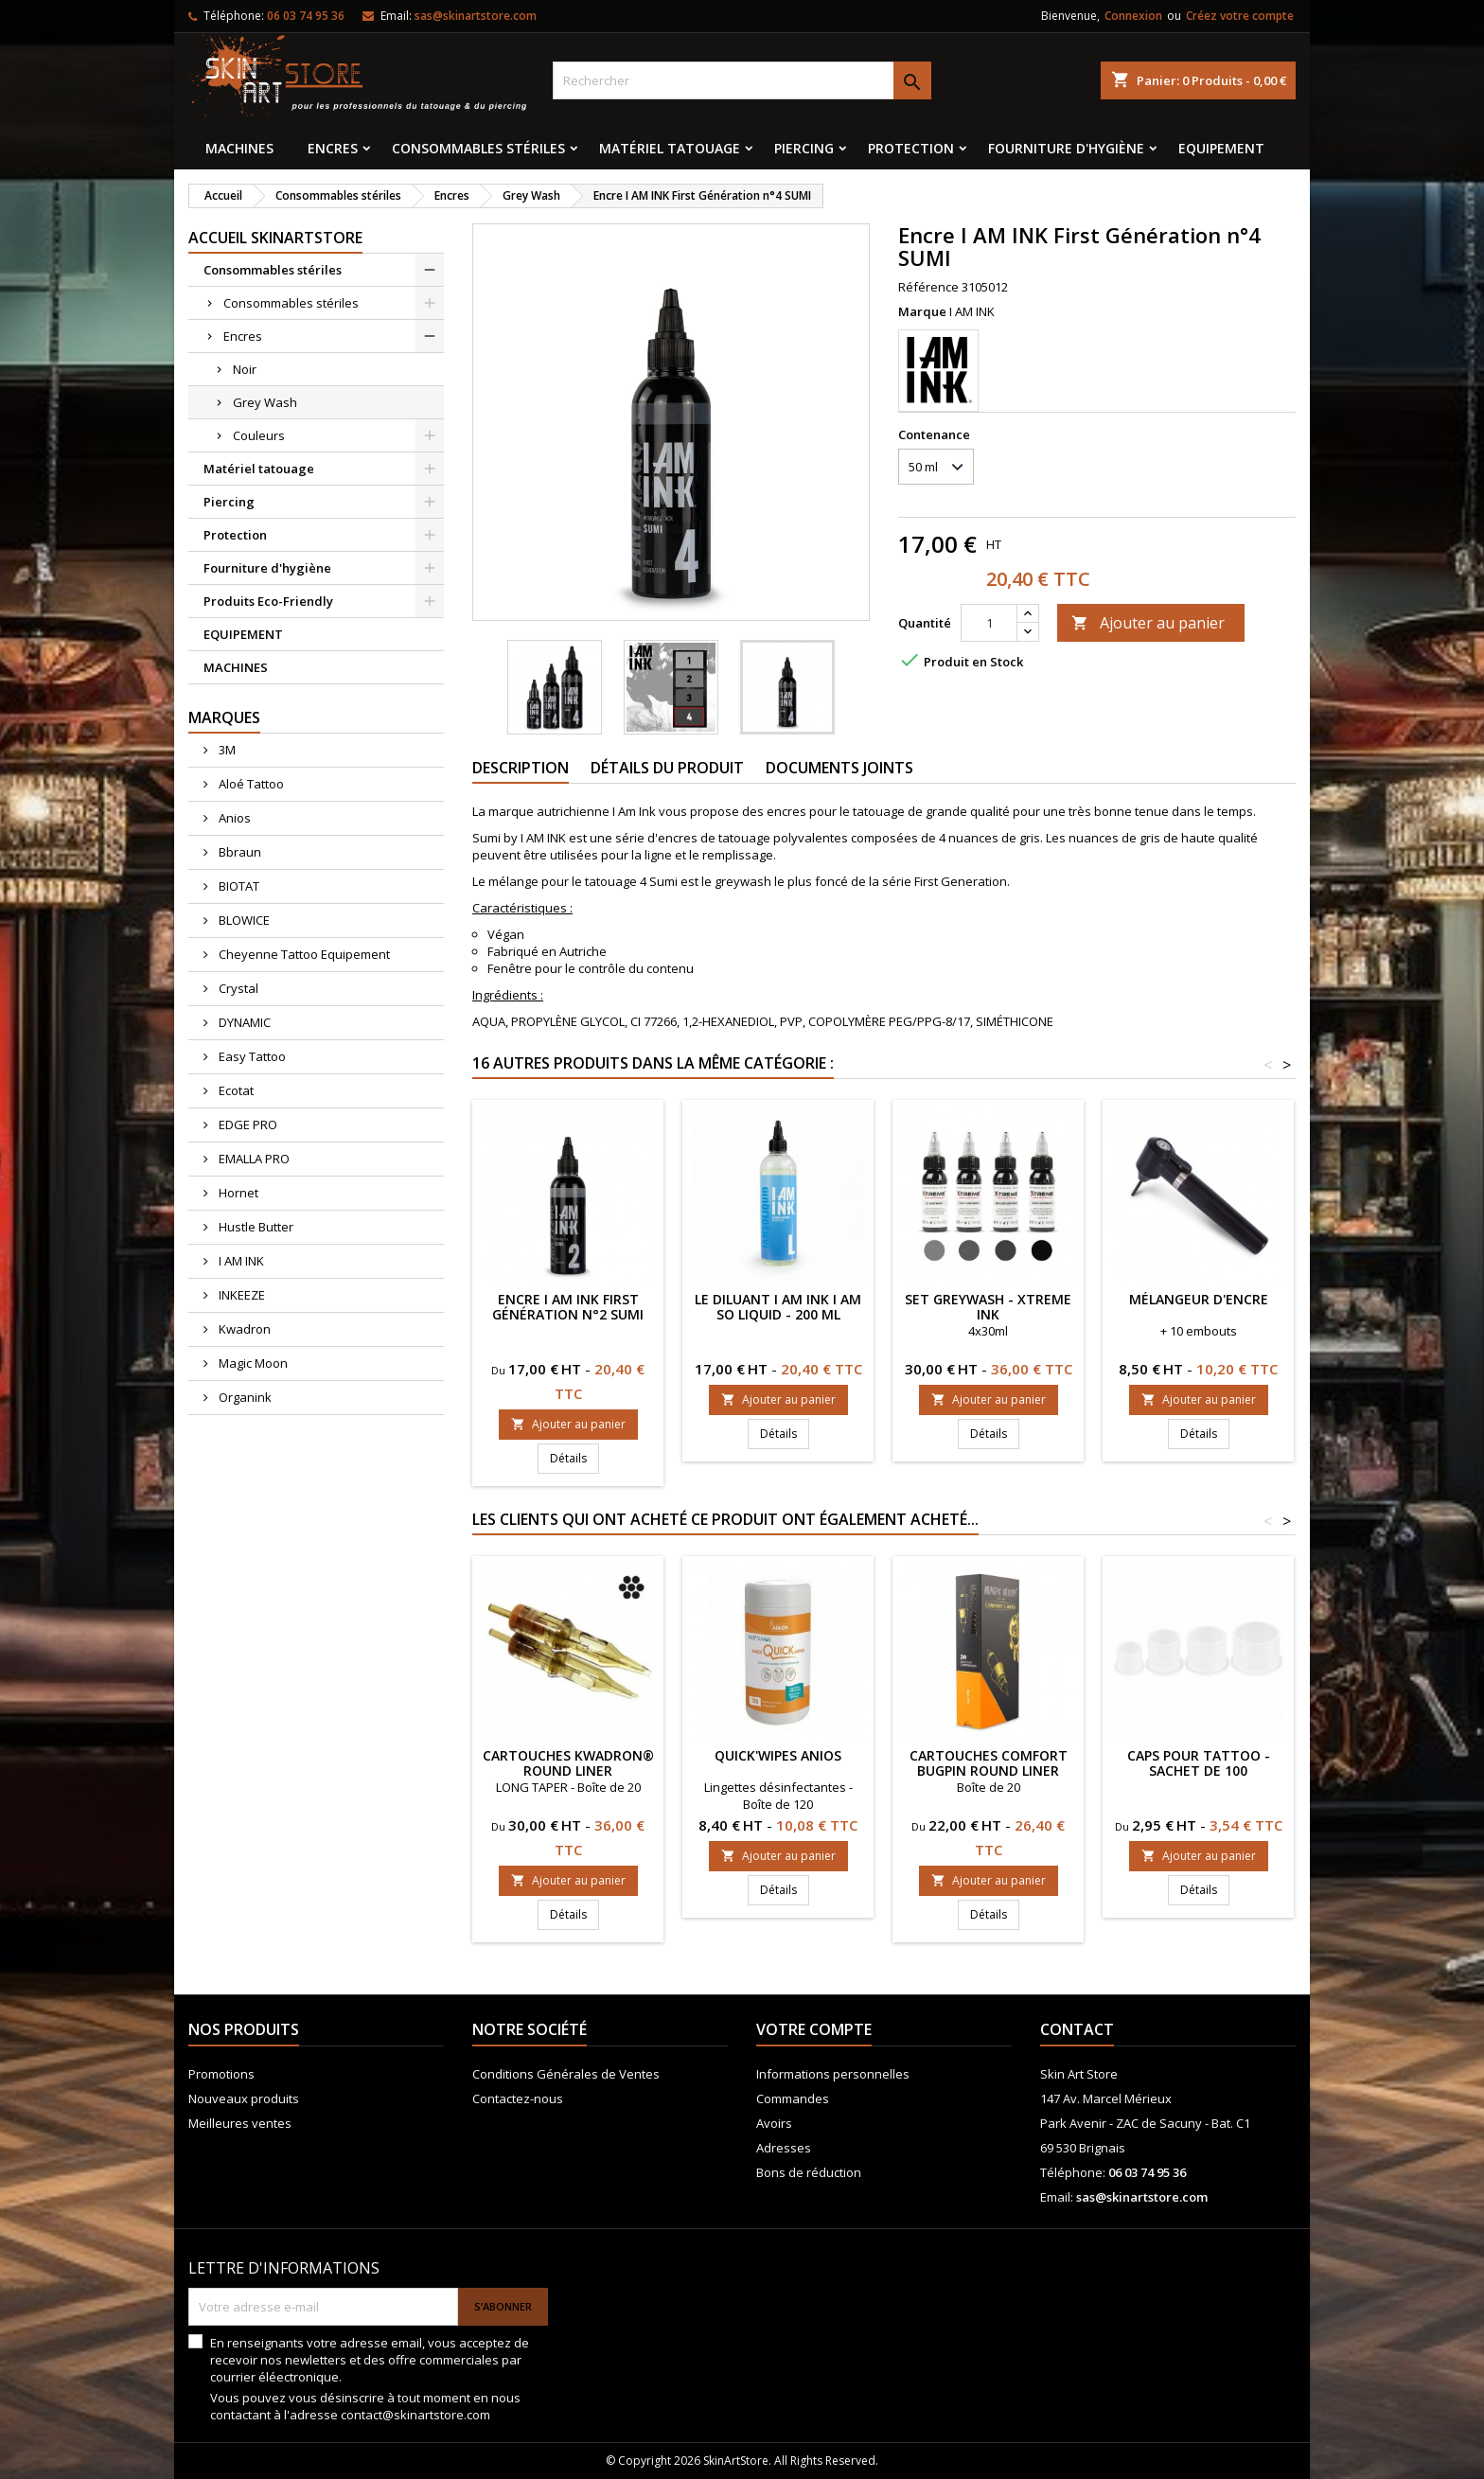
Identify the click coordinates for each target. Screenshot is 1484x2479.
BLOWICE (243, 920)
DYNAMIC (243, 1022)
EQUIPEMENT (1221, 148)
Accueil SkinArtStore (275, 237)
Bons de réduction (808, 2172)
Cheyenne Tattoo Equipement (303, 954)
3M (226, 749)
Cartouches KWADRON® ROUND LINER (568, 1763)
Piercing (804, 148)
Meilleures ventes (240, 2123)
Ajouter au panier (1148, 622)
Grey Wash (265, 402)
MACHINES (239, 148)
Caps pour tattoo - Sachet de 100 (1198, 1763)
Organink (244, 1397)
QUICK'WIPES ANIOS (778, 1755)
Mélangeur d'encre (1198, 1299)
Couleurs (259, 435)
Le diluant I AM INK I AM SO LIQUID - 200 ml (778, 1306)
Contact (1077, 2029)
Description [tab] (520, 767)
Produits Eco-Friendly (268, 601)
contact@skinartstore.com (415, 2414)
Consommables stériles (478, 148)
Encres (333, 148)
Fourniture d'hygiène (1066, 148)
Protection (911, 148)
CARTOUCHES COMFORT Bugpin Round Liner (989, 1763)
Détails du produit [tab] (667, 767)
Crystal (237, 988)
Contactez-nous (517, 2098)
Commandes (792, 2098)
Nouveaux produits (243, 2098)
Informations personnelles (833, 2073)
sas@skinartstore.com (476, 16)
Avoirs (774, 2123)
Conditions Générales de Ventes (566, 2073)
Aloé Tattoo (250, 783)
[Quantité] (989, 623)
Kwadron (243, 1328)
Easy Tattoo (251, 1056)
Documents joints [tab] (839, 767)
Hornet (237, 1192)
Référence (928, 286)
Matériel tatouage (669, 148)
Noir (244, 369)
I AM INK (240, 1260)
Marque (922, 311)
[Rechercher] (742, 80)
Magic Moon (252, 1363)
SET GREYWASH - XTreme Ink (988, 1306)
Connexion (1133, 16)
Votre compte (814, 2029)
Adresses (783, 2147)
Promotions (221, 2073)
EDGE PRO (246, 1124)
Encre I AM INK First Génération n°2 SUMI (568, 1306)
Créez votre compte (1240, 16)
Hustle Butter (254, 1226)
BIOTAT (237, 885)
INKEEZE (240, 1294)
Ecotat (235, 1090)
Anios (233, 817)
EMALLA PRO (253, 1158)
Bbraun (238, 851)
